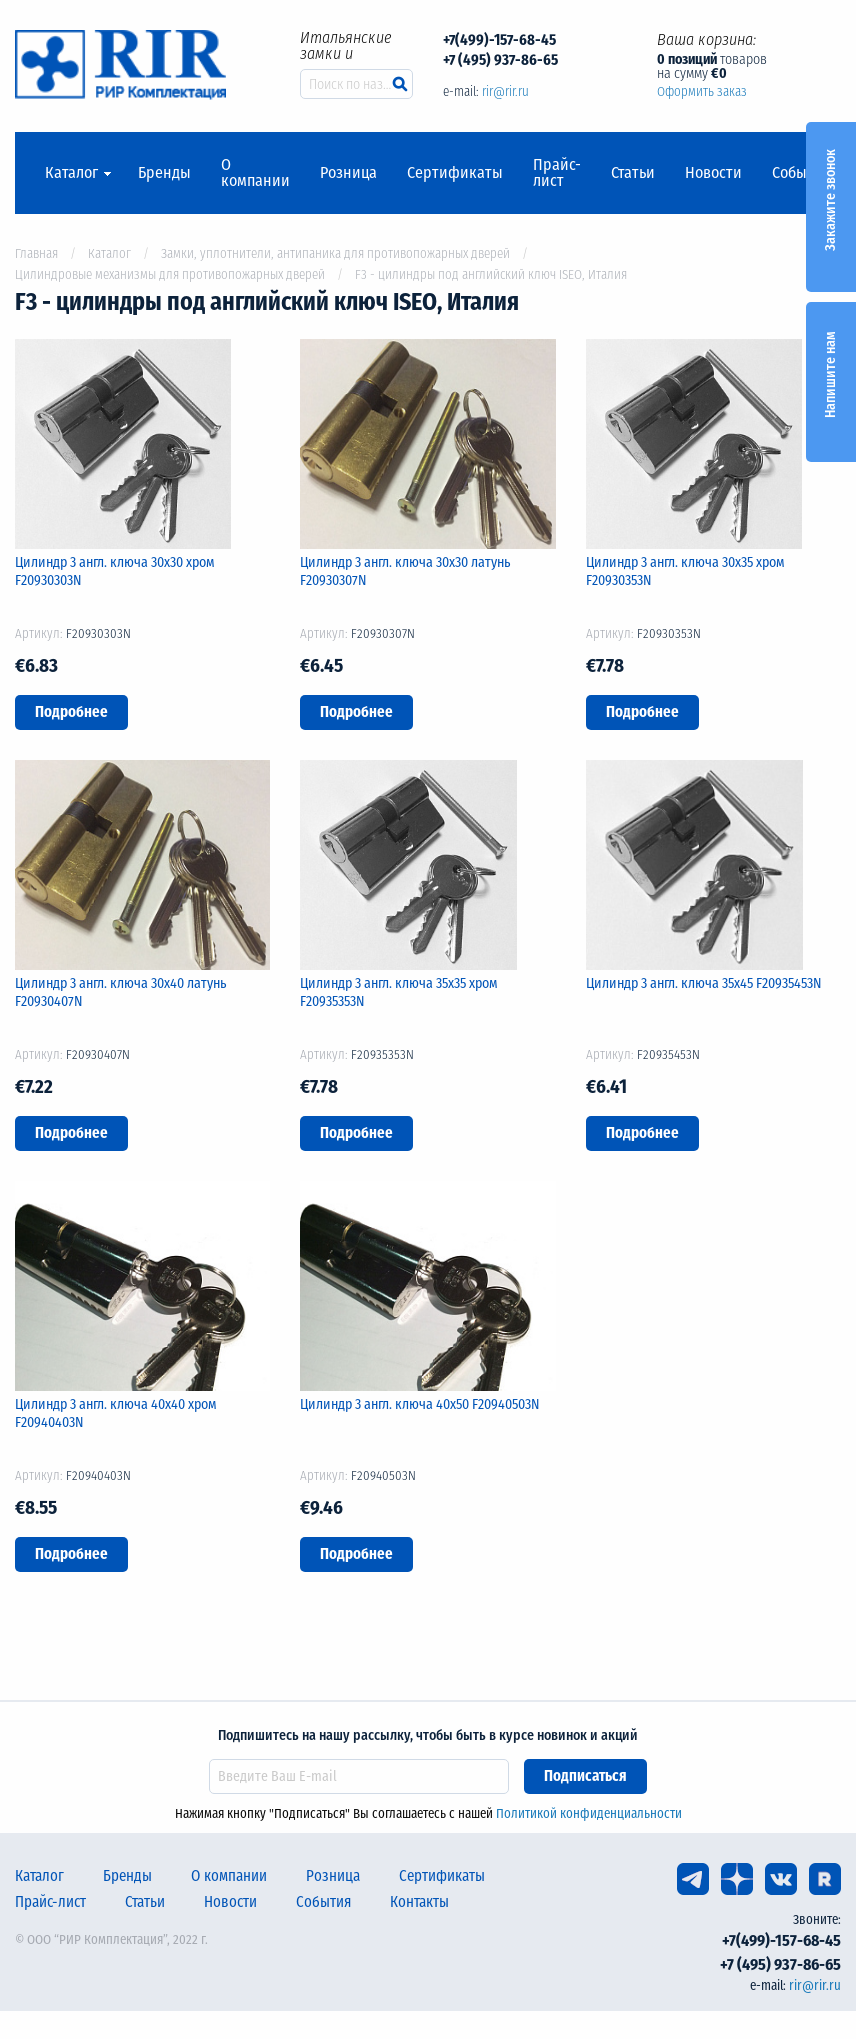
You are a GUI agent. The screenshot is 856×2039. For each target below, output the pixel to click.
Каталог (71, 173)
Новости (713, 173)
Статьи (633, 173)
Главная (36, 253)
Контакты (419, 1902)
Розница (348, 173)
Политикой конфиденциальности (589, 1813)
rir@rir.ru (505, 91)
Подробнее (71, 712)
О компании (255, 173)
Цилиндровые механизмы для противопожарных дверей (170, 274)
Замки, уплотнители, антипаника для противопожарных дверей (335, 253)
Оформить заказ (702, 91)
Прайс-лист (557, 173)
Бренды (164, 173)
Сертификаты (455, 173)
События (801, 173)
